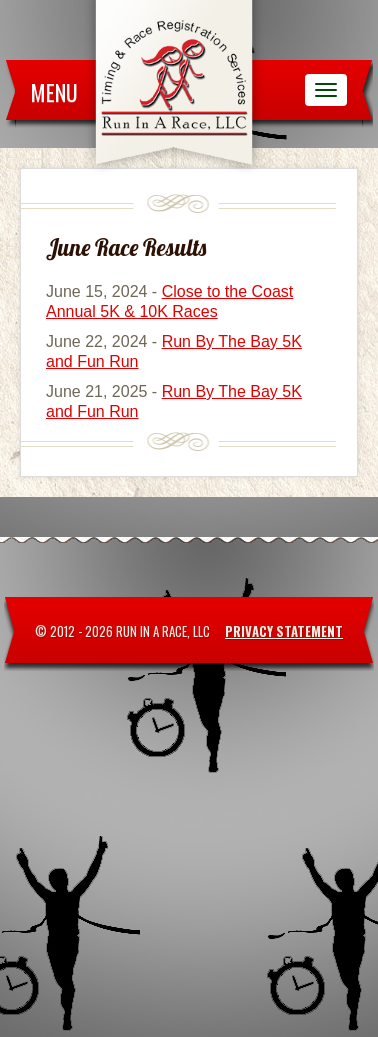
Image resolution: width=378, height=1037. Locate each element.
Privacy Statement (284, 631)
